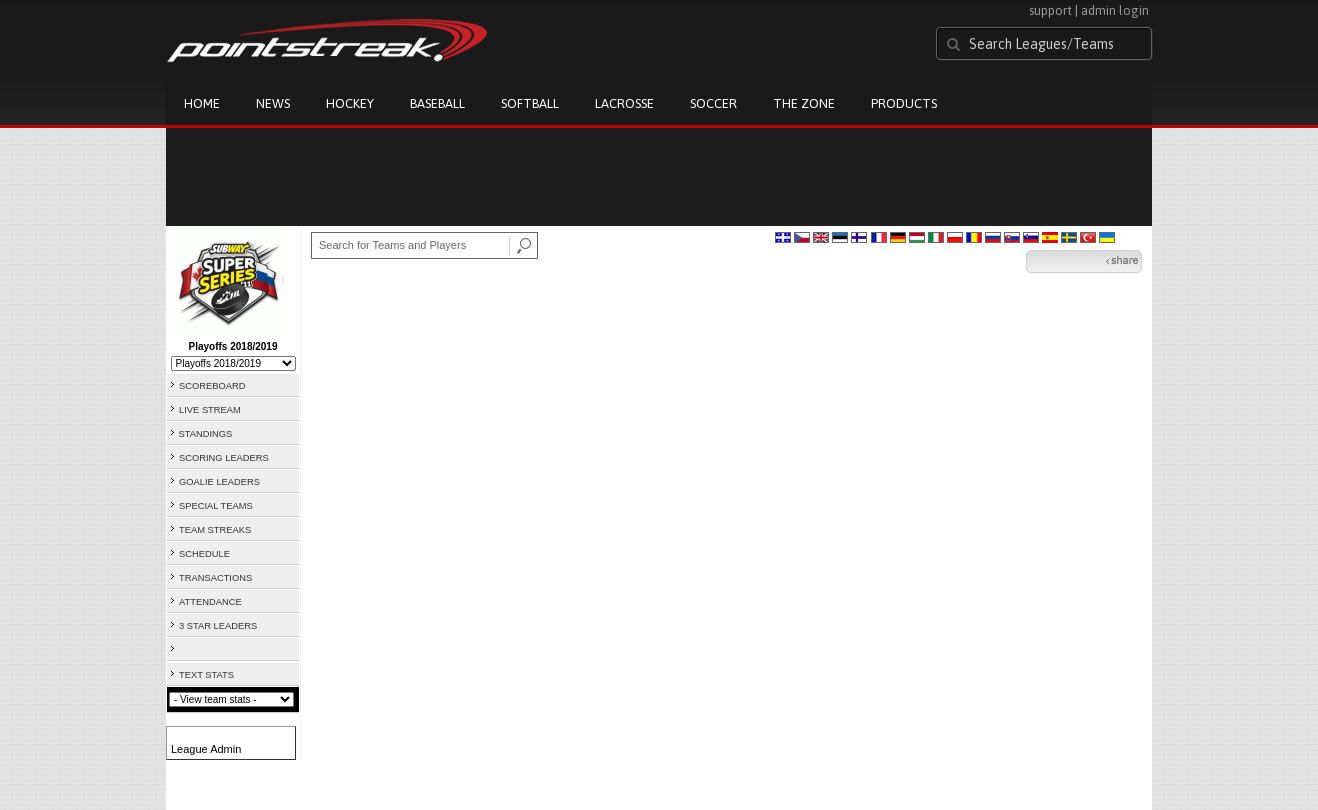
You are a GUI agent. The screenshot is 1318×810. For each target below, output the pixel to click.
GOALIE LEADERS (219, 482)
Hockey (350, 103)
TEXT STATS (206, 675)
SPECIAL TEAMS (216, 506)
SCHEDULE (204, 554)
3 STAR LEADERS (218, 626)
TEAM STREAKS (215, 530)
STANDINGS (206, 434)
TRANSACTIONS (215, 578)
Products (904, 103)
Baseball (437, 103)
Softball (530, 103)
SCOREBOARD (212, 386)
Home (202, 103)
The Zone (804, 103)
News (273, 103)
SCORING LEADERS (224, 458)
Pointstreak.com (327, 42)
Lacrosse (624, 103)
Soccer (713, 103)
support (1050, 10)
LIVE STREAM (210, 410)
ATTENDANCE (210, 602)
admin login (1115, 10)
